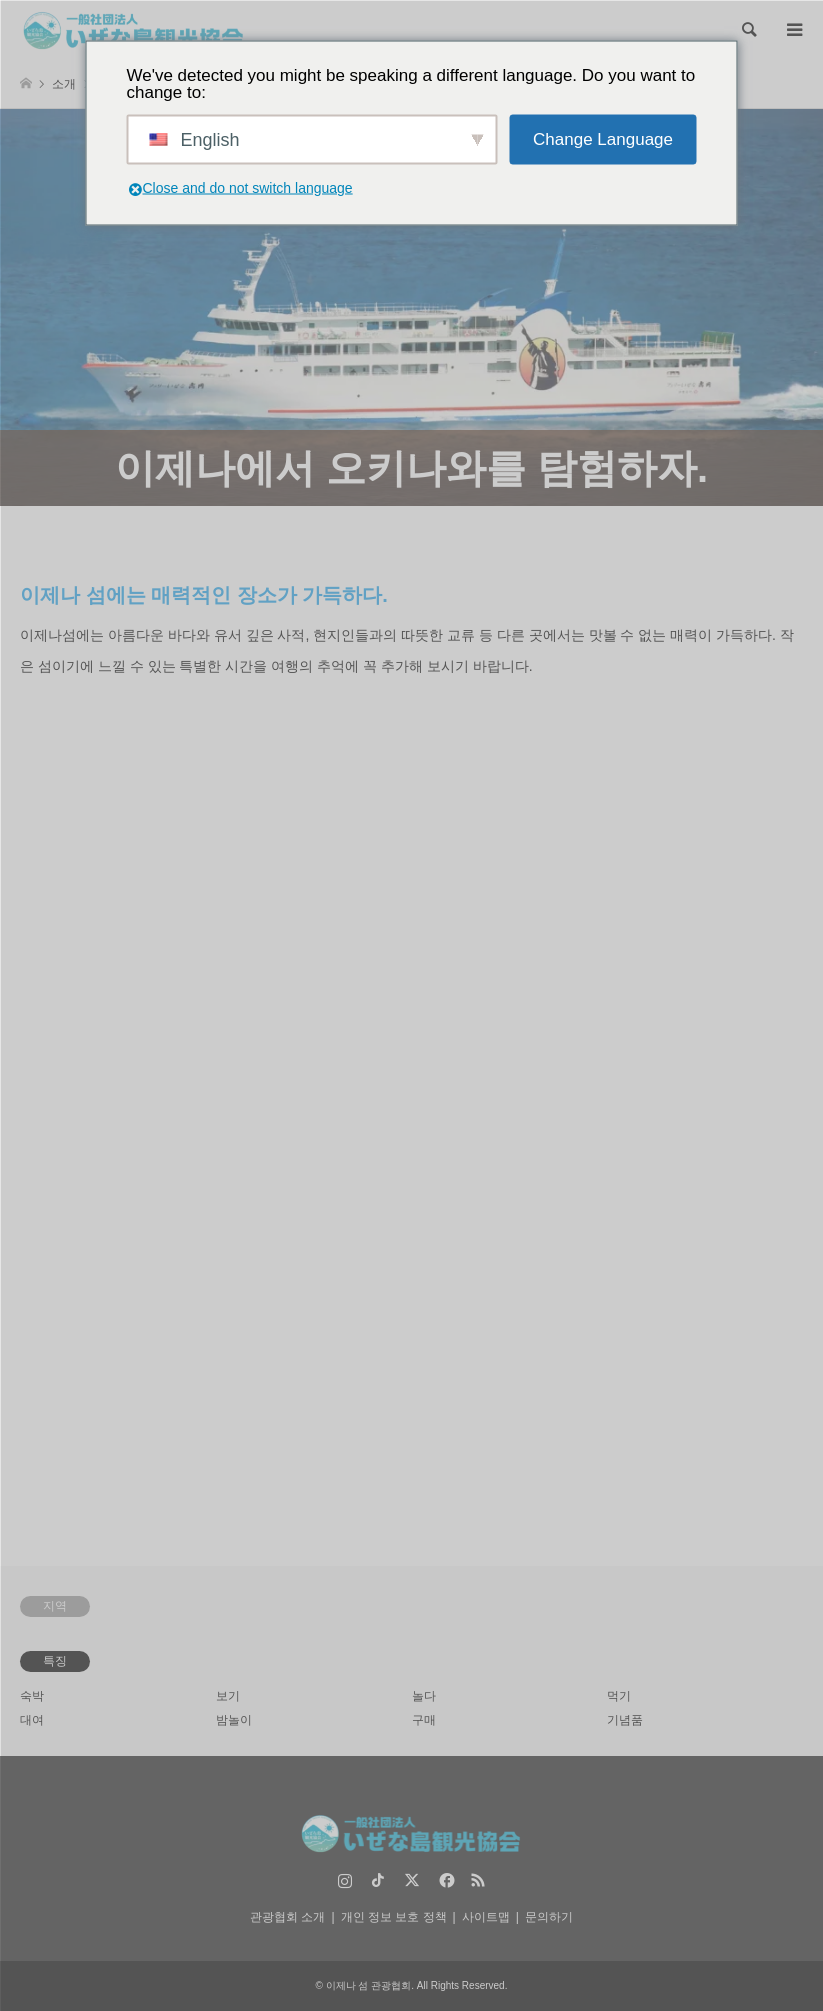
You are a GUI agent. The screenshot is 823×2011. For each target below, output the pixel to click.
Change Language (603, 139)
